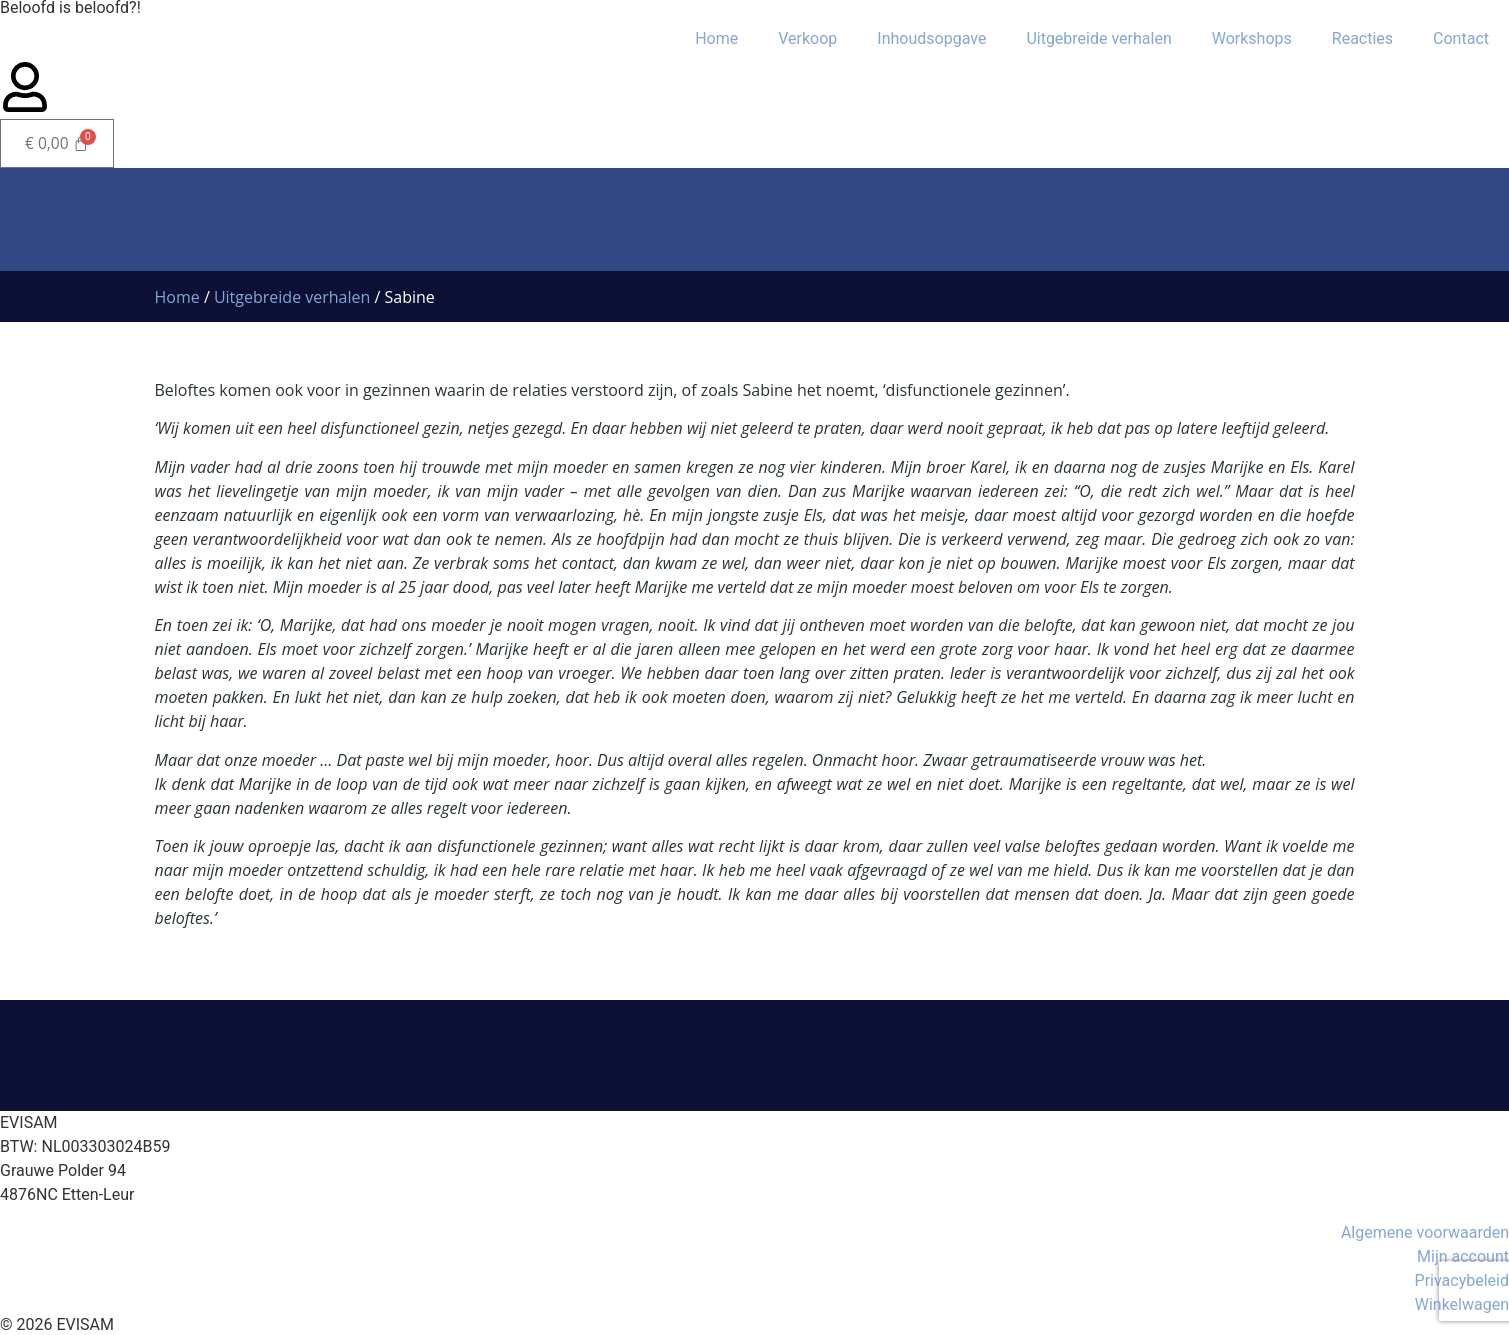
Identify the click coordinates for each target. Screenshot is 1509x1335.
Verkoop (807, 38)
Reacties (1362, 38)
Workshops (1252, 38)
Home (716, 38)
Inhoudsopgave (931, 38)
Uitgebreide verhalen (1098, 38)
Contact (1461, 38)
